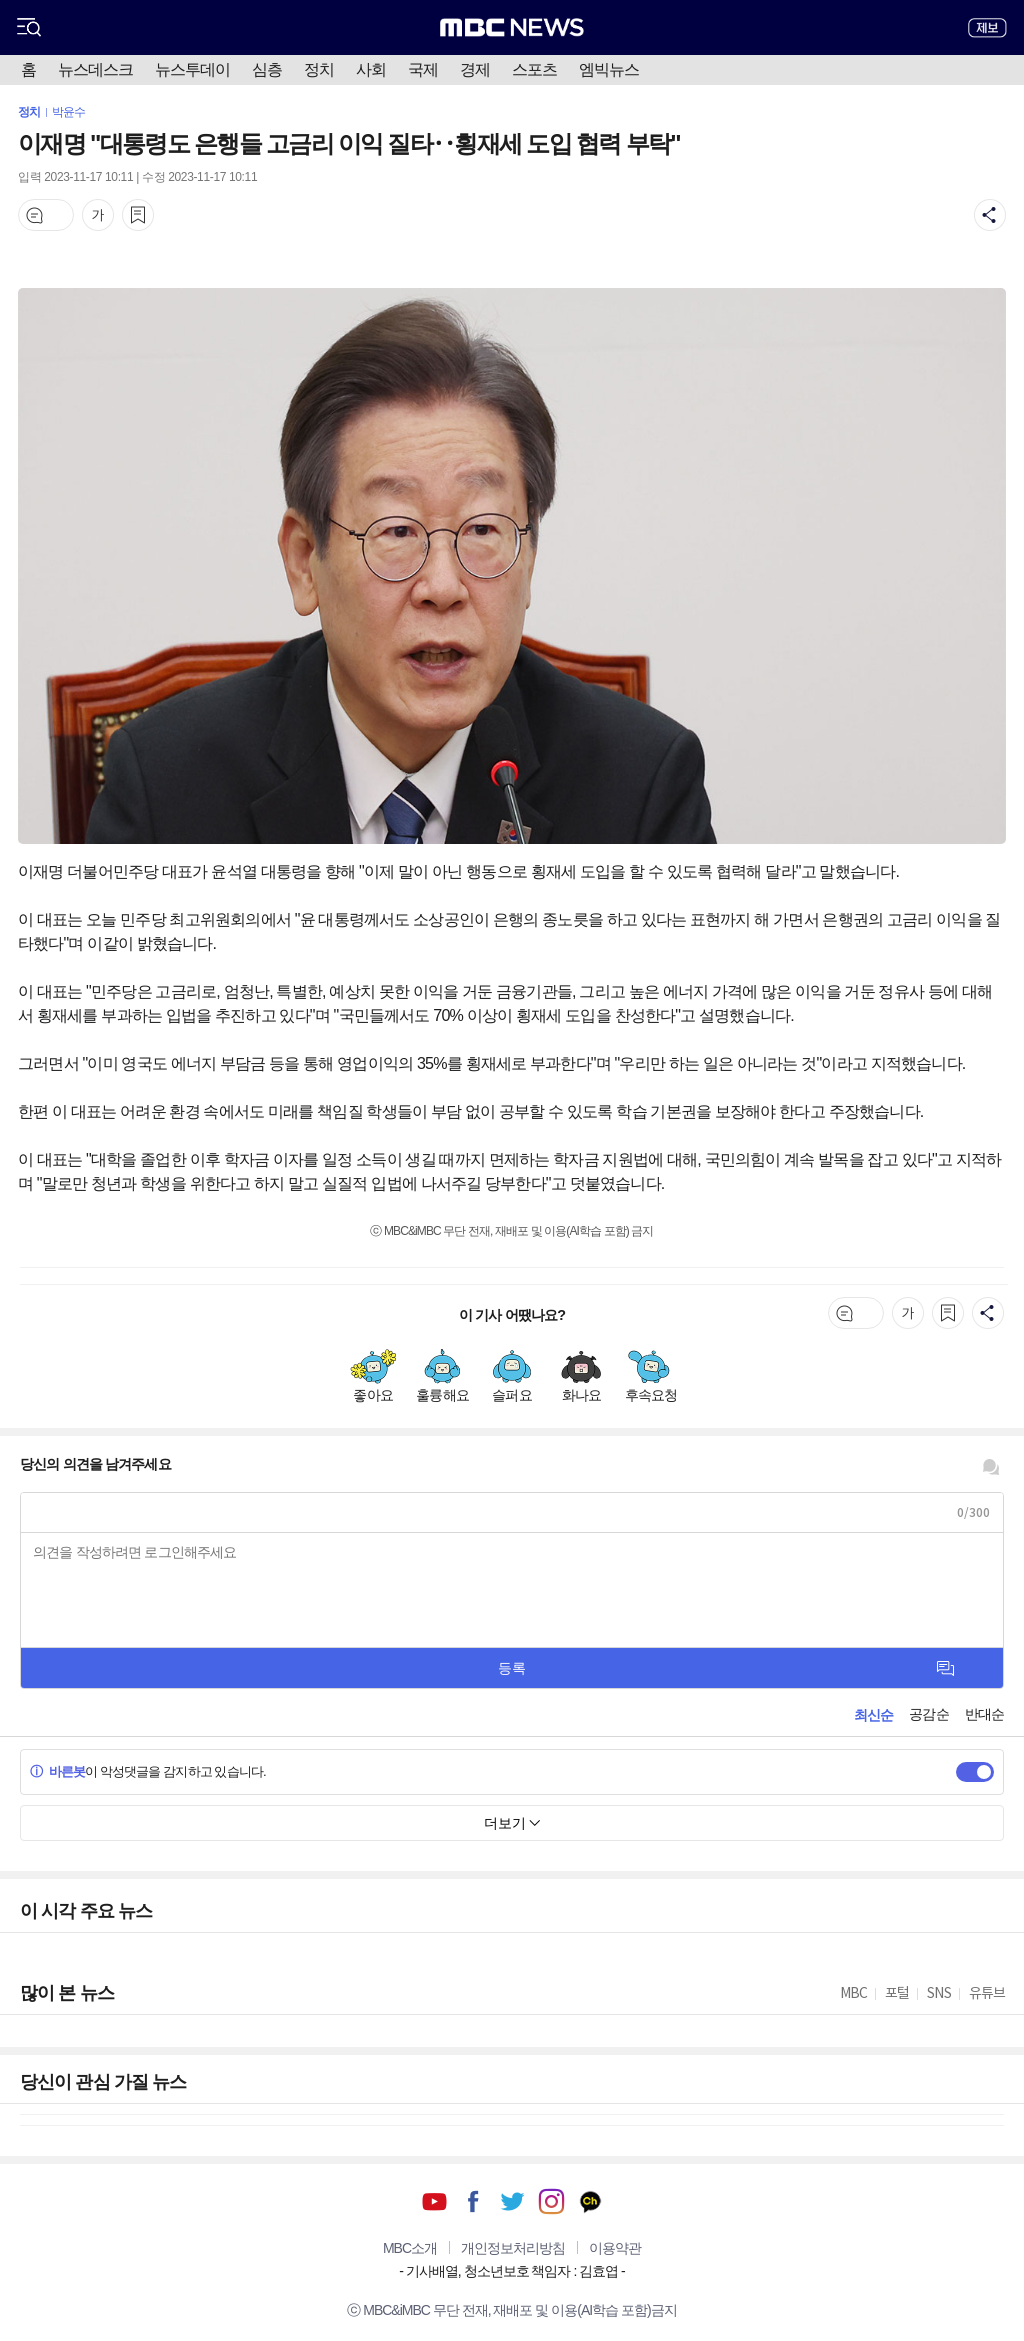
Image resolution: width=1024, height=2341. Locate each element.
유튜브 (434, 2201)
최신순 (873, 1715)
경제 (475, 69)
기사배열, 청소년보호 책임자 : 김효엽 (512, 2271)
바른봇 (57, 1771)
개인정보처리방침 (513, 2248)
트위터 (512, 2201)
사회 (371, 69)
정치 (319, 69)
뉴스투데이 (192, 69)
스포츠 (534, 69)
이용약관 (615, 2248)
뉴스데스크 (95, 69)
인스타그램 (551, 2201)
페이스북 (473, 2201)
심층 (267, 69)
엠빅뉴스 (609, 69)
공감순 (928, 1714)
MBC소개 (410, 2248)
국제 (423, 69)
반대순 (984, 1714)
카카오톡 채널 (590, 2201)
